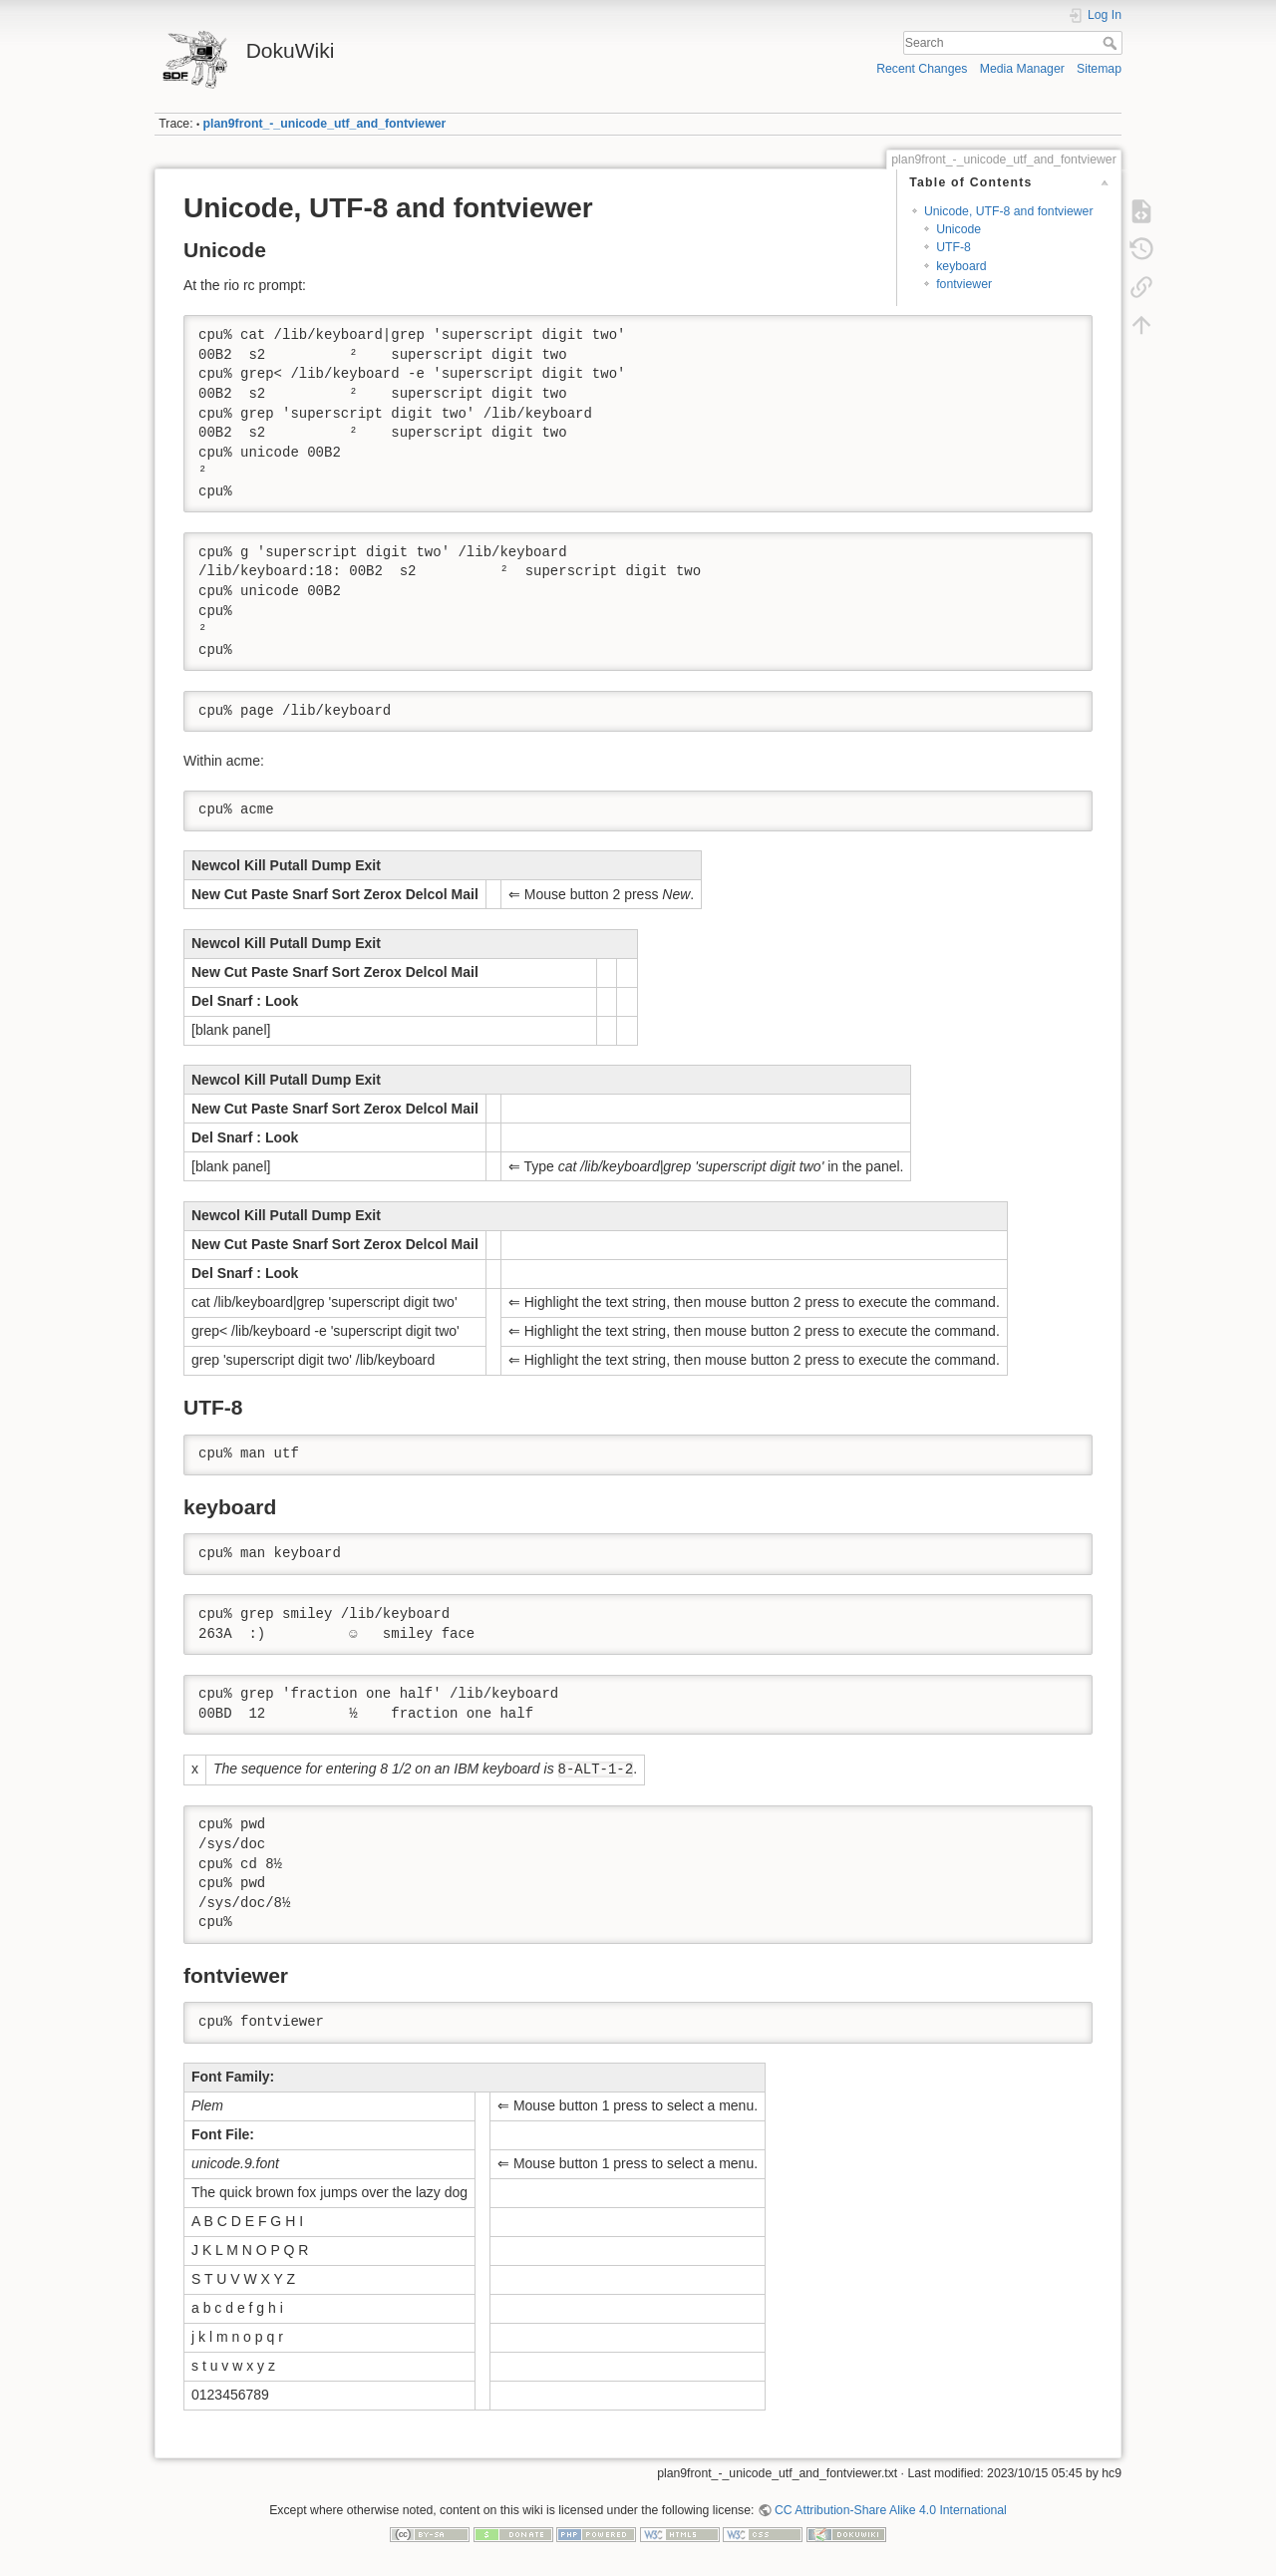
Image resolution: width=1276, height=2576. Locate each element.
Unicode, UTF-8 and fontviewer (1009, 211)
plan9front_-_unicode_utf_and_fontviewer (325, 124)
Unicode (958, 229)
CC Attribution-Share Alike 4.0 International (891, 2510)
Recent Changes (921, 69)
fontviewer (964, 284)
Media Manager (1022, 69)
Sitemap (1099, 69)
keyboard (961, 266)
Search (1112, 43)
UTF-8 (953, 247)
